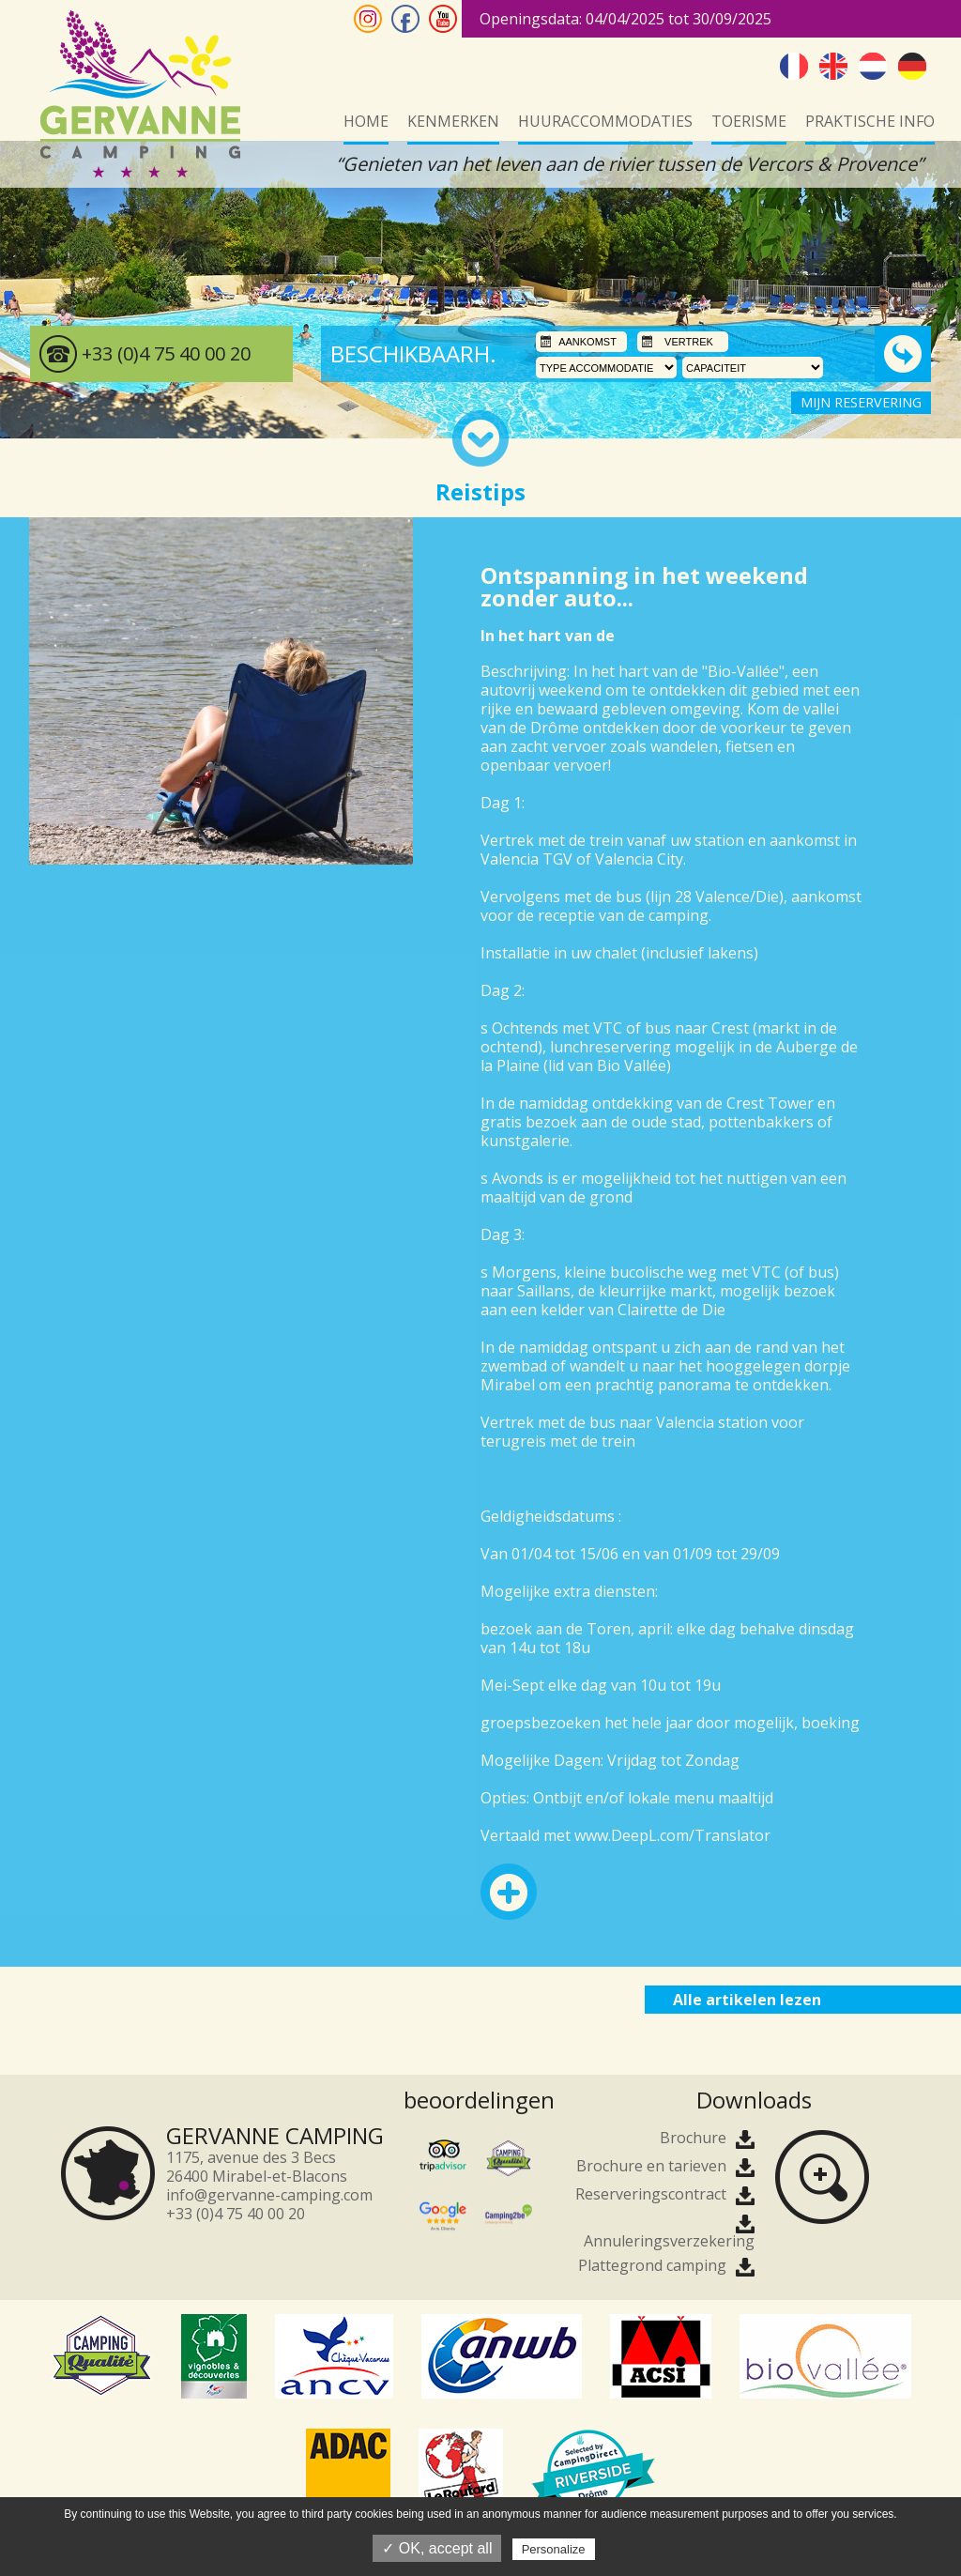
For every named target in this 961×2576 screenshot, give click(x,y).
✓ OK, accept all (437, 2548)
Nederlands (873, 66)
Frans (794, 66)
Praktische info (870, 121)
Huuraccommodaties (605, 121)
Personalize (554, 2549)
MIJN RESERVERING (861, 402)
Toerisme (748, 121)
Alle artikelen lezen (747, 1999)
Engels (833, 66)
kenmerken (453, 121)
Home (366, 121)
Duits (912, 66)
